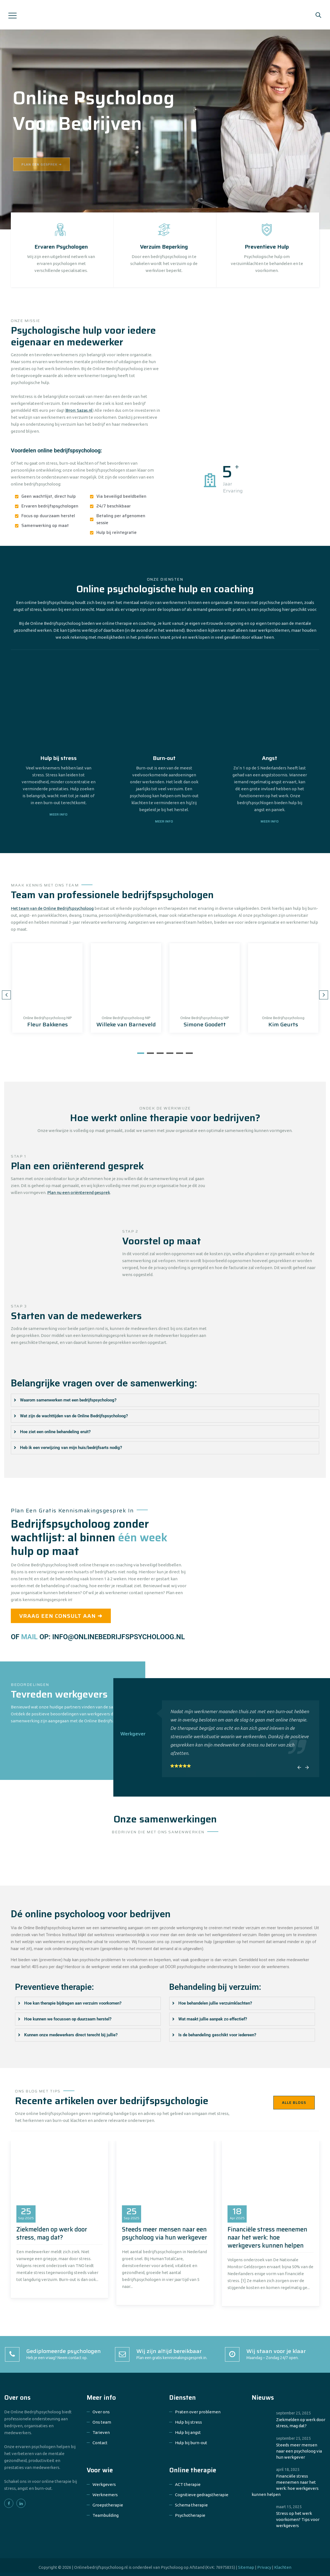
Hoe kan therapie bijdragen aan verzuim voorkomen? (72, 2003)
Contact (100, 2442)
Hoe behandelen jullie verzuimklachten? (215, 2003)
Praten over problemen (198, 2411)
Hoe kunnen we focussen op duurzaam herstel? (67, 2019)
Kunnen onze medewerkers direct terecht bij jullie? (71, 2034)
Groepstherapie (107, 2505)
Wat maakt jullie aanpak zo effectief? (212, 2019)
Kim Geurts (283, 1024)
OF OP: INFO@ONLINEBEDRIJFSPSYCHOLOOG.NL (98, 1637)
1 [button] (140, 1053)
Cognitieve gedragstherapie (201, 2494)
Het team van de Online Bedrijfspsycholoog (52, 908)
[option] (47, 988)
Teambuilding (105, 2515)
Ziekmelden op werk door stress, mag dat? (51, 2233)
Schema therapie (191, 2505)
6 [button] (189, 1053)
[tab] (165, 1400)
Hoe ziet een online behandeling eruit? (55, 1431)
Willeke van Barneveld (126, 1024)
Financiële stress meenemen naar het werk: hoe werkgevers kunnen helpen (267, 2237)
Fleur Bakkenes (47, 1024)
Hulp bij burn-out (191, 2442)
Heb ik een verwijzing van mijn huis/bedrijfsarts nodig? (71, 1447)
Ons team (101, 2422)
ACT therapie (188, 2484)
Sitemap (246, 2567)
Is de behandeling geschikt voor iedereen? (217, 2034)
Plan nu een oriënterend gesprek (78, 1192)
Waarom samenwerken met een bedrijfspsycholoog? (68, 1400)
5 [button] (179, 1053)
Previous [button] (6, 994)
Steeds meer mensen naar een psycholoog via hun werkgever (164, 2233)
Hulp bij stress (188, 2422)
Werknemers (105, 2494)
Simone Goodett (205, 1024)
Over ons (101, 2411)
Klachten (282, 2567)
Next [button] (323, 994)
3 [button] (160, 1053)
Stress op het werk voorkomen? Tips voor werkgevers (297, 2519)
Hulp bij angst (188, 2432)
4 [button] (169, 1053)
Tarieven (101, 2432)
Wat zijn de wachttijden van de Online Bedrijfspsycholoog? (74, 1415)
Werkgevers (104, 2484)
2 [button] (150, 1053)
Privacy (264, 2567)
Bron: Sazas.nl (79, 410)
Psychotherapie (190, 2515)
